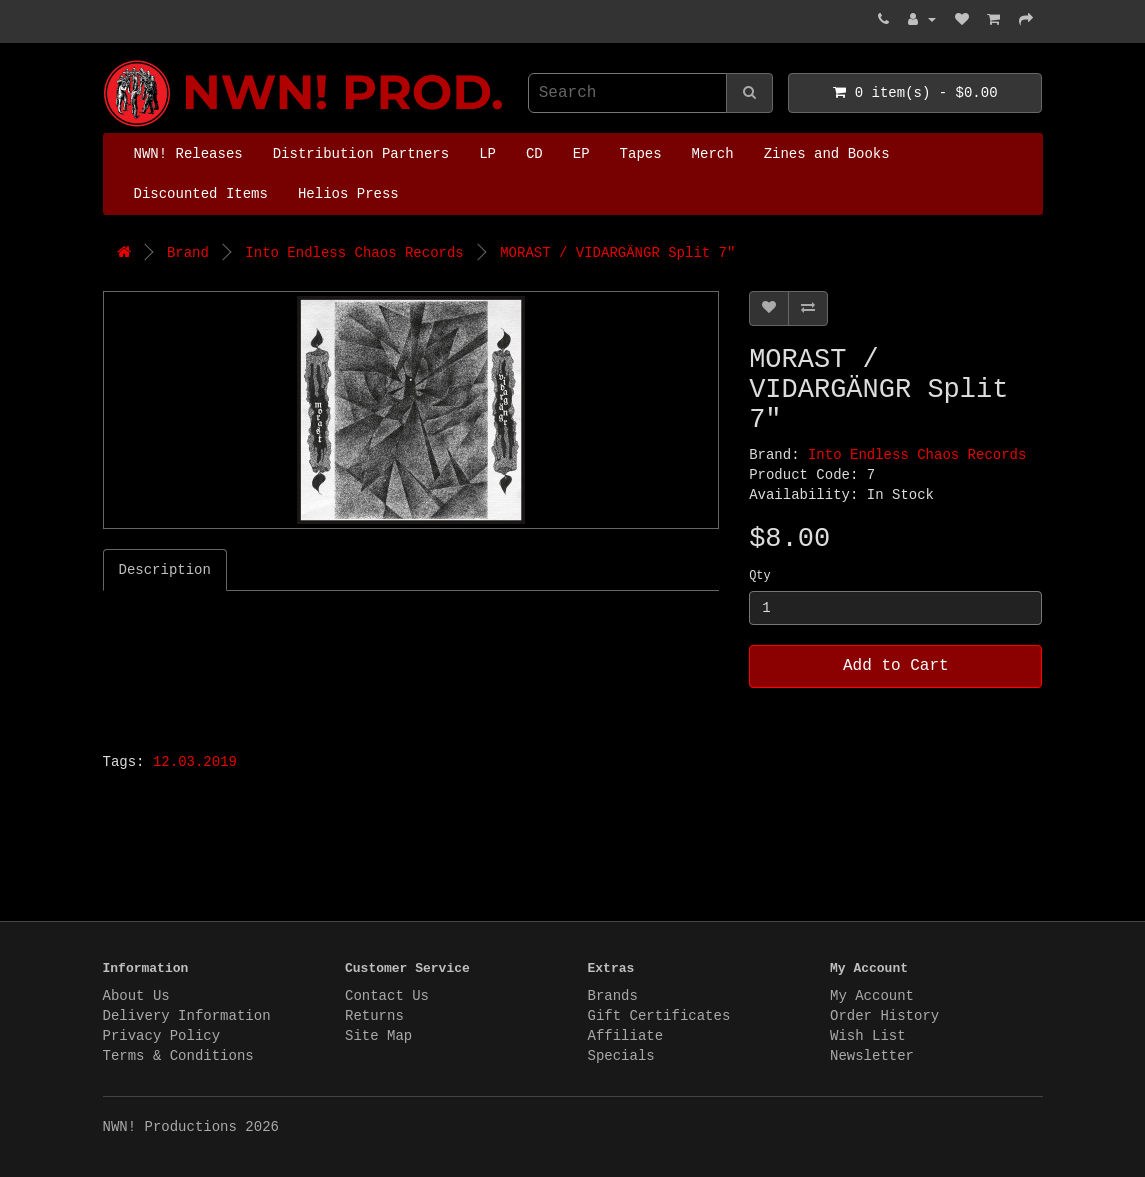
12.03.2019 (195, 762)
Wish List (868, 1036)
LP (487, 154)
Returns (374, 1016)
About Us (136, 996)
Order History (884, 1016)
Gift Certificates (659, 1016)
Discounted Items (201, 194)
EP (581, 154)
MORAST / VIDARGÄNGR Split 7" (617, 253)
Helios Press (348, 194)
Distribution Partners (361, 154)
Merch (713, 154)
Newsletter (872, 1056)
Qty (760, 576)
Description (165, 570)
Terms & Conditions (178, 1056)
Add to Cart (896, 666)
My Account (872, 996)
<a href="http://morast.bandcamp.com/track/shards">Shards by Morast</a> (353, 666)
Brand (188, 253)
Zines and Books (827, 154)
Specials (621, 1056)
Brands (613, 996)
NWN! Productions (108, 60)
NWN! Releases (188, 154)
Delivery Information (187, 1016)
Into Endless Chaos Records (354, 253)
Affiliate (626, 1036)
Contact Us (387, 996)
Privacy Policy (162, 1036)
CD (534, 154)
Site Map (378, 1036)
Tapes (641, 154)
